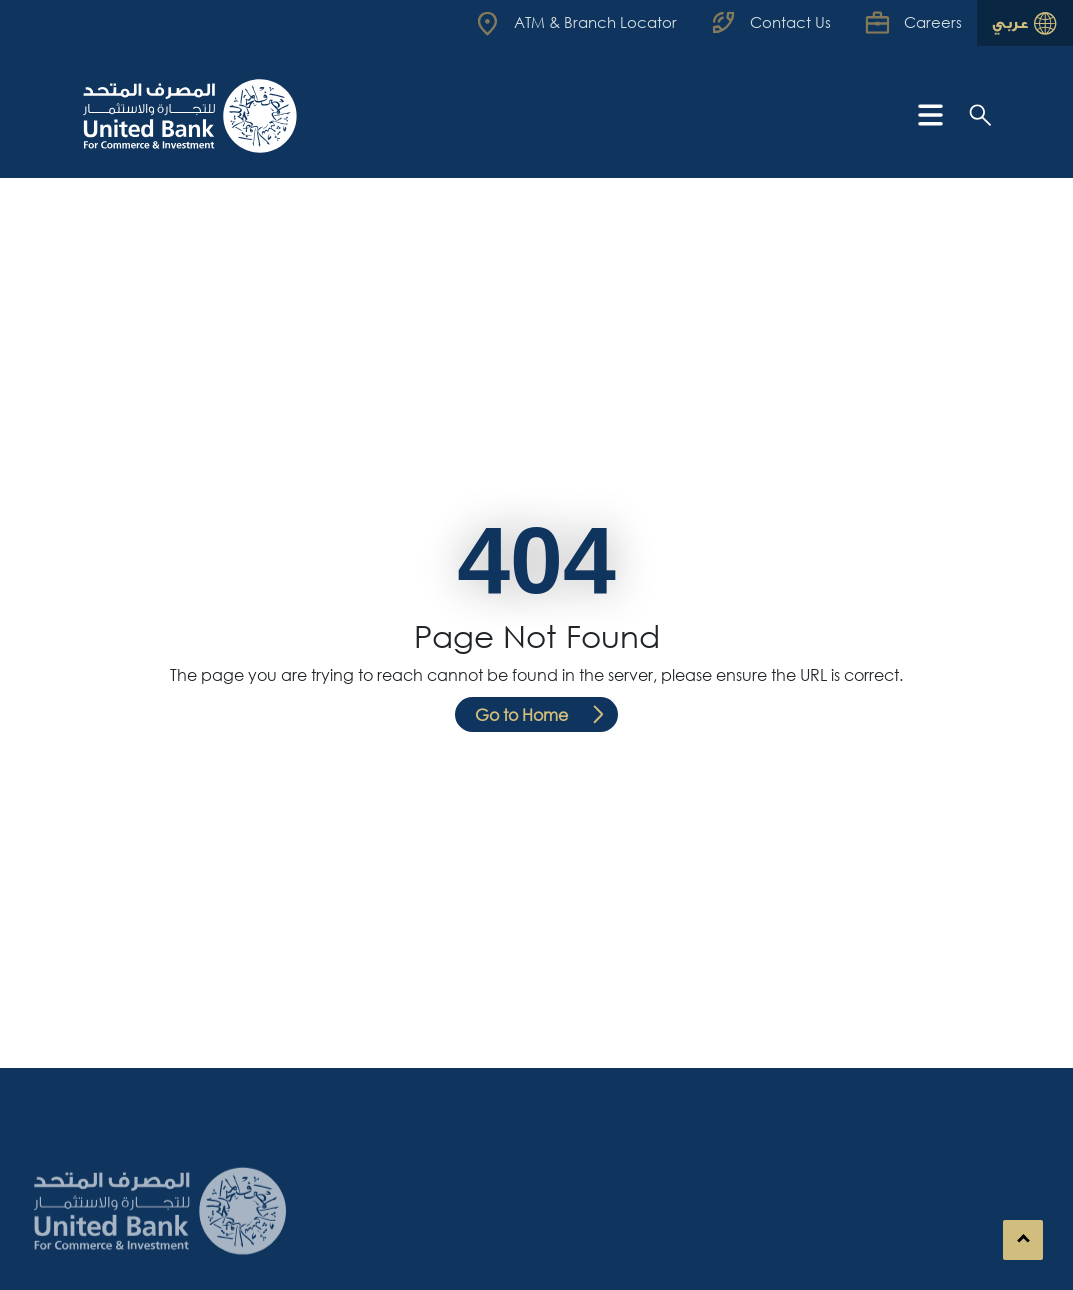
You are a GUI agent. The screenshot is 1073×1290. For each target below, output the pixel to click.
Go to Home (521, 714)
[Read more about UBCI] (578, 23)
